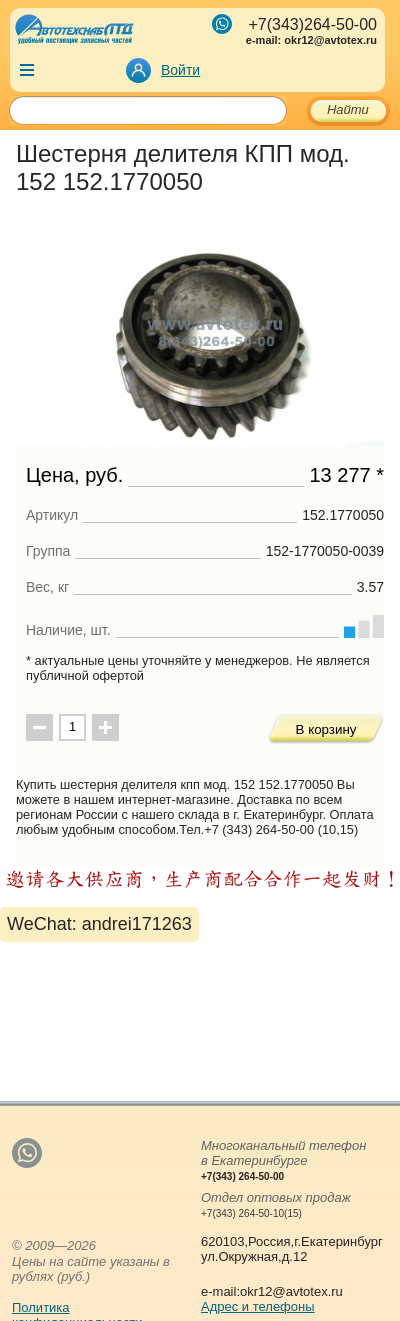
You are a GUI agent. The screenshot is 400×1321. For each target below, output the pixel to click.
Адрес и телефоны (258, 1306)
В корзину (326, 729)
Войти (180, 70)
